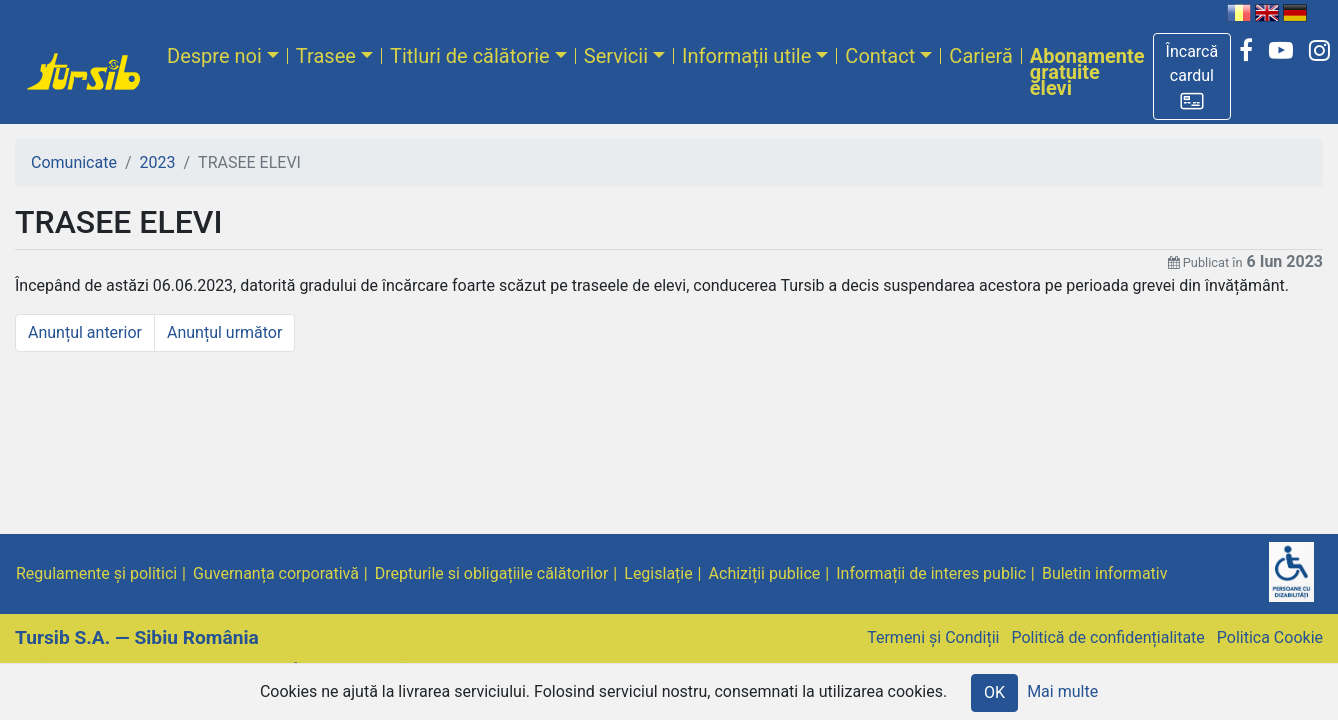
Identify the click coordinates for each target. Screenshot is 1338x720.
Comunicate (74, 162)
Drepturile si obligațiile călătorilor (492, 573)
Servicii (616, 56)
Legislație (658, 573)
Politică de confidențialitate (1107, 637)
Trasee (326, 56)
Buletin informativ (1105, 573)
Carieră (980, 56)
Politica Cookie (1270, 637)
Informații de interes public (931, 573)
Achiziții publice (765, 573)
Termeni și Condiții (933, 637)
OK (994, 692)
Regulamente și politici (96, 573)
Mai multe (1062, 691)
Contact (880, 56)
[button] (1192, 76)
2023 (158, 162)
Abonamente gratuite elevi (1087, 72)
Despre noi (214, 56)
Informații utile (746, 56)
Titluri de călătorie (470, 56)
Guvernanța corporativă (276, 573)
